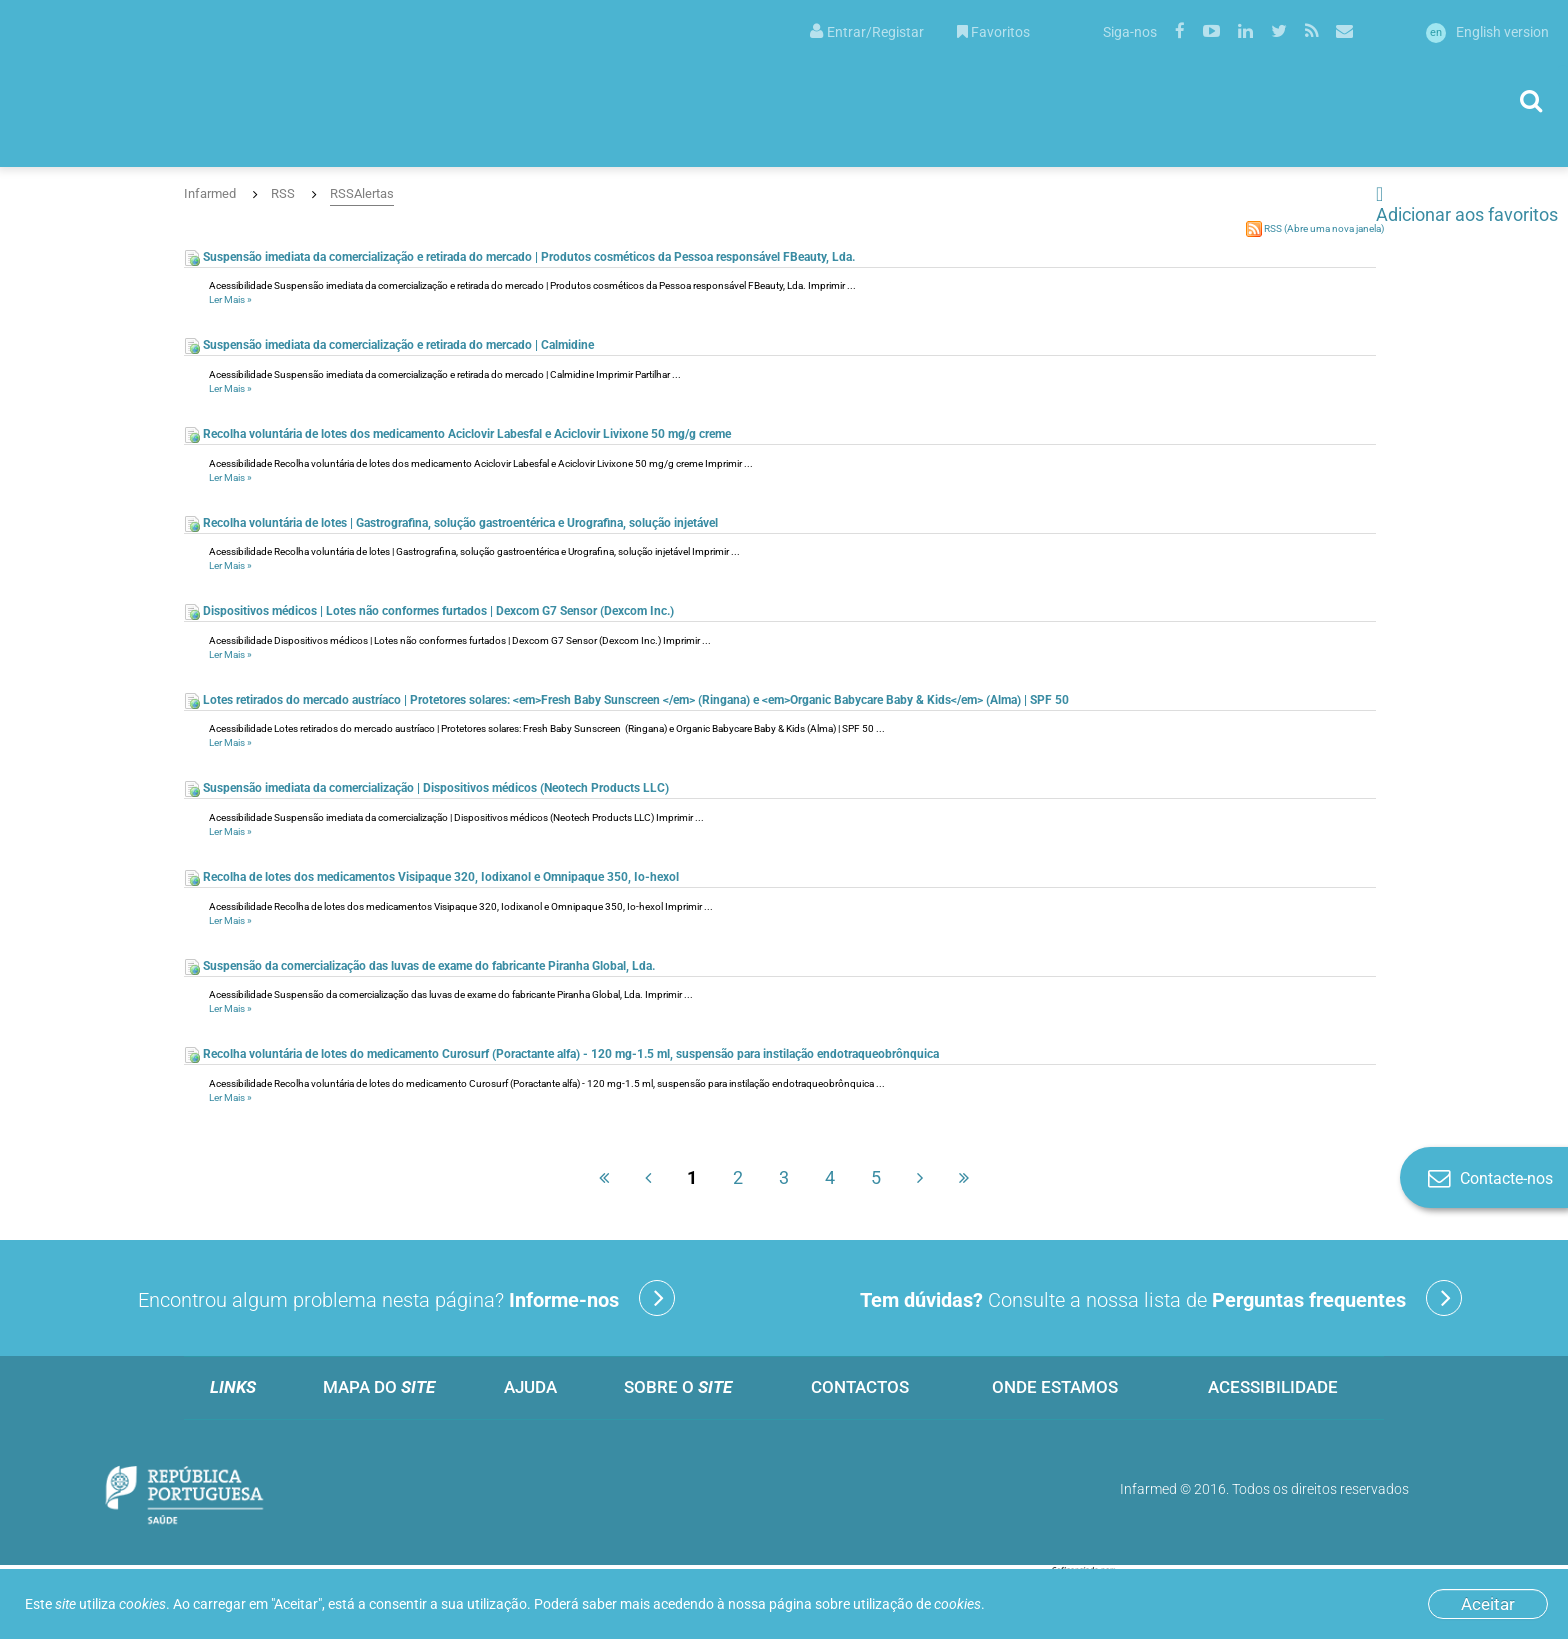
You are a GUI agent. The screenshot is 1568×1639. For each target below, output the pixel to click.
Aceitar (1488, 1604)
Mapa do (379, 1387)
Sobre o (678, 1387)
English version (1487, 32)
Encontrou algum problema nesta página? (406, 1298)
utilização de (917, 1604)
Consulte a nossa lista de (1161, 1298)
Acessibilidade (1273, 1387)
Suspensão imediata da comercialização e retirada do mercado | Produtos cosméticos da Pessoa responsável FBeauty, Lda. (519, 257)
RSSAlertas (362, 193)
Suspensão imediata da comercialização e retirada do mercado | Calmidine (389, 345)
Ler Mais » (230, 299)
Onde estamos (1055, 1387)
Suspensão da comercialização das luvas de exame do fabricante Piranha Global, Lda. (419, 966)
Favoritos (993, 32)
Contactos (860, 1387)
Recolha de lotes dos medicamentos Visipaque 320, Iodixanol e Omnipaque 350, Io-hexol (431, 877)
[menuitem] (867, 30)
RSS (283, 193)
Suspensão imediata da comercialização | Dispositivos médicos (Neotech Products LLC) (426, 788)
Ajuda (530, 1387)
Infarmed (210, 193)
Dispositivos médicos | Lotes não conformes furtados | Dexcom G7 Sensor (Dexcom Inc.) (429, 611)
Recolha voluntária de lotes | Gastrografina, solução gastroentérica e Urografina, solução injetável (451, 523)
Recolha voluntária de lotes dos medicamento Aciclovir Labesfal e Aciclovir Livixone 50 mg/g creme (457, 434)
